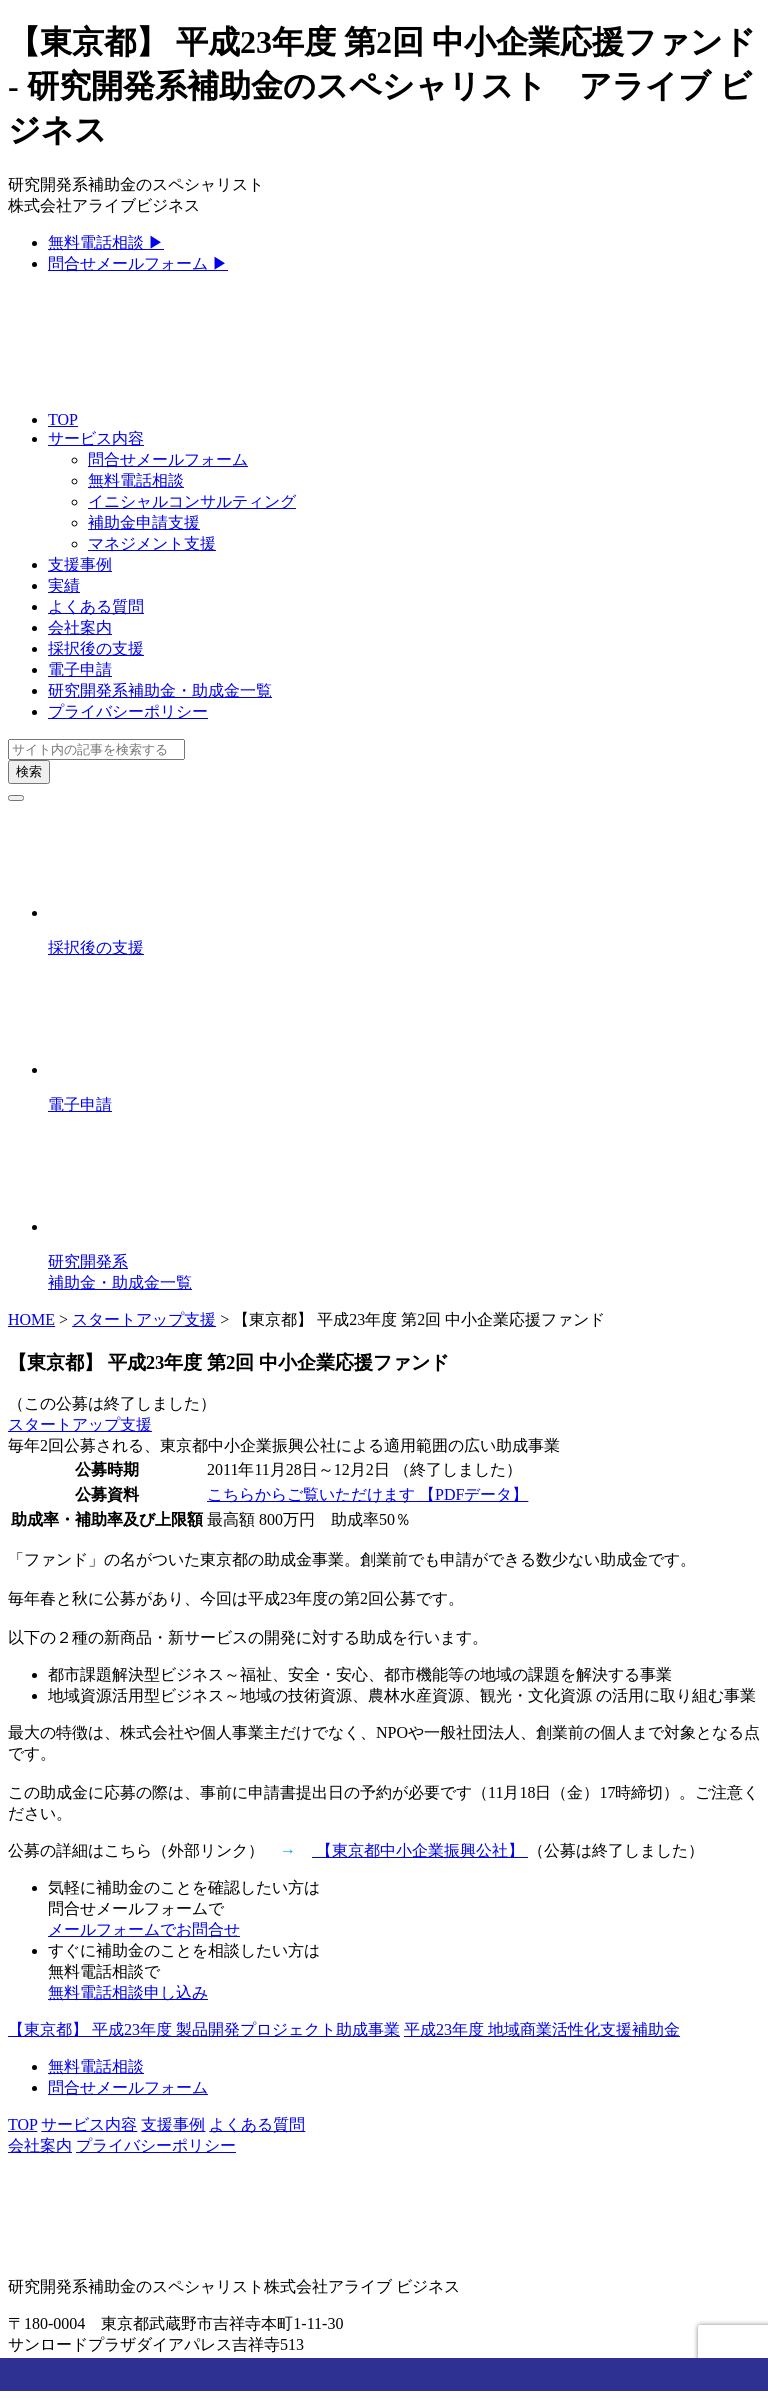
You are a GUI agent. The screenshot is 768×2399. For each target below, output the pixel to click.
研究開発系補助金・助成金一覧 (160, 690)
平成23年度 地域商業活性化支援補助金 (542, 2029)
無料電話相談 (136, 480)
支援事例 (80, 564)
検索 (29, 771)
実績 (64, 585)
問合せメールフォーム (168, 459)
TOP (63, 419)
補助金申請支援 (144, 522)
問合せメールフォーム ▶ (138, 263)
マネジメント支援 (152, 543)
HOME (31, 1319)
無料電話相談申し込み (128, 1992)
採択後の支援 (96, 648)
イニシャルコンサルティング (192, 501)
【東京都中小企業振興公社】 (420, 1850)
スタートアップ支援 (144, 1319)
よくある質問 (96, 606)
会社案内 (80, 627)
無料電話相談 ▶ (106, 242)
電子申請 (80, 669)
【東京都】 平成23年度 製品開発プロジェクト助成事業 (204, 2029)
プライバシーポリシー (128, 711)
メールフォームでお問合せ (144, 1929)
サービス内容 (96, 438)
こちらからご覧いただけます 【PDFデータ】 (367, 1494)
